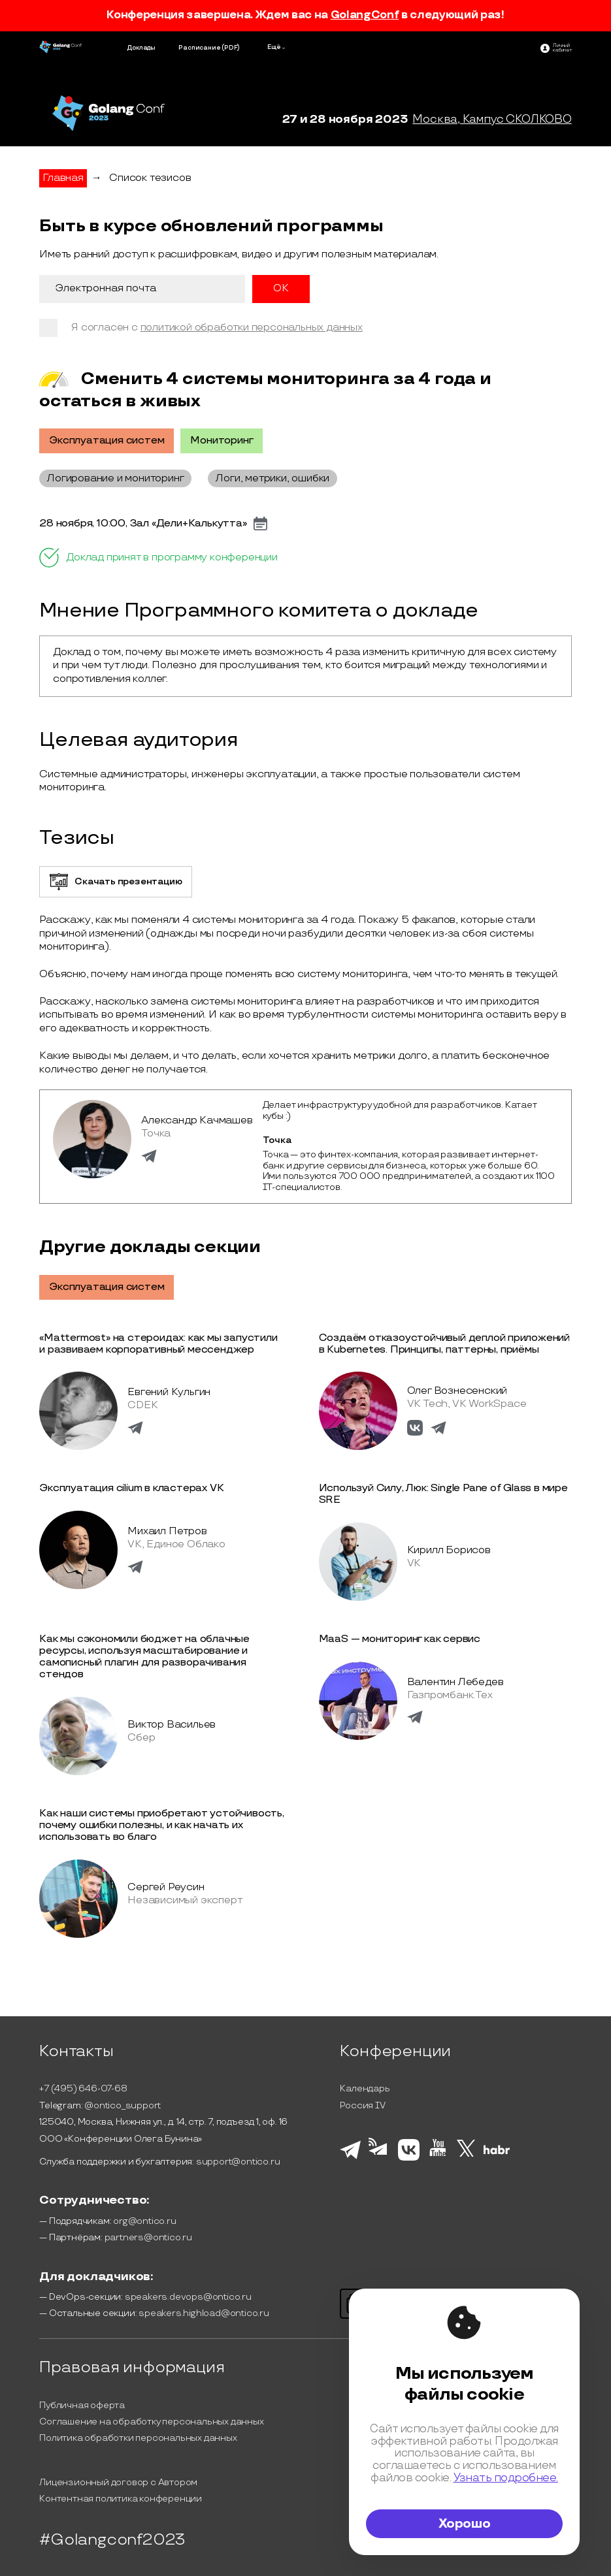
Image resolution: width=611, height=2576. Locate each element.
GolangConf (365, 15)
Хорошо (464, 2524)
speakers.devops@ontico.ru (188, 2297)
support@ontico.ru (238, 2161)
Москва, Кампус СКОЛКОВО (491, 119)
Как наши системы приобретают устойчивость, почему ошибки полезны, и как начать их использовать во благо (161, 1825)
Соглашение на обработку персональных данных (151, 2421)
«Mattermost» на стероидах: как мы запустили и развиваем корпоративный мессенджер (158, 1344)
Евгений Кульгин (168, 1392)
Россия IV (362, 2105)
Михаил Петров (166, 1531)
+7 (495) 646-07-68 (83, 2088)
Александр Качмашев (196, 1120)
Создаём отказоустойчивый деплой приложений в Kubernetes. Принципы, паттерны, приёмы (444, 1344)
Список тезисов (150, 178)
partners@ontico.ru (148, 2237)
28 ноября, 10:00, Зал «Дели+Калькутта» (142, 524)
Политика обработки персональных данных (138, 2438)
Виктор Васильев (171, 1724)
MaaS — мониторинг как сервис (399, 1639)
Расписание (199, 48)
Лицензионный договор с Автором (118, 2482)
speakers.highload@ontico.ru (204, 2313)
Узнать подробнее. (506, 2478)
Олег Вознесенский (457, 1391)
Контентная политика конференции (120, 2499)
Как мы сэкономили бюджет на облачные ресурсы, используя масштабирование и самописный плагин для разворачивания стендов (144, 1657)
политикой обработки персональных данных (251, 327)
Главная (63, 178)
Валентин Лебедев (455, 1682)
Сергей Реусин (165, 1887)
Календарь (364, 2088)
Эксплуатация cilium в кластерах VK (131, 1488)
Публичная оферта (82, 2405)
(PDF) (231, 48)
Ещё (274, 47)
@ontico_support (122, 2105)
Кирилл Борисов (449, 1550)
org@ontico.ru (144, 2221)
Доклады (141, 48)
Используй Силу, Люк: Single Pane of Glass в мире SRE (443, 1494)
